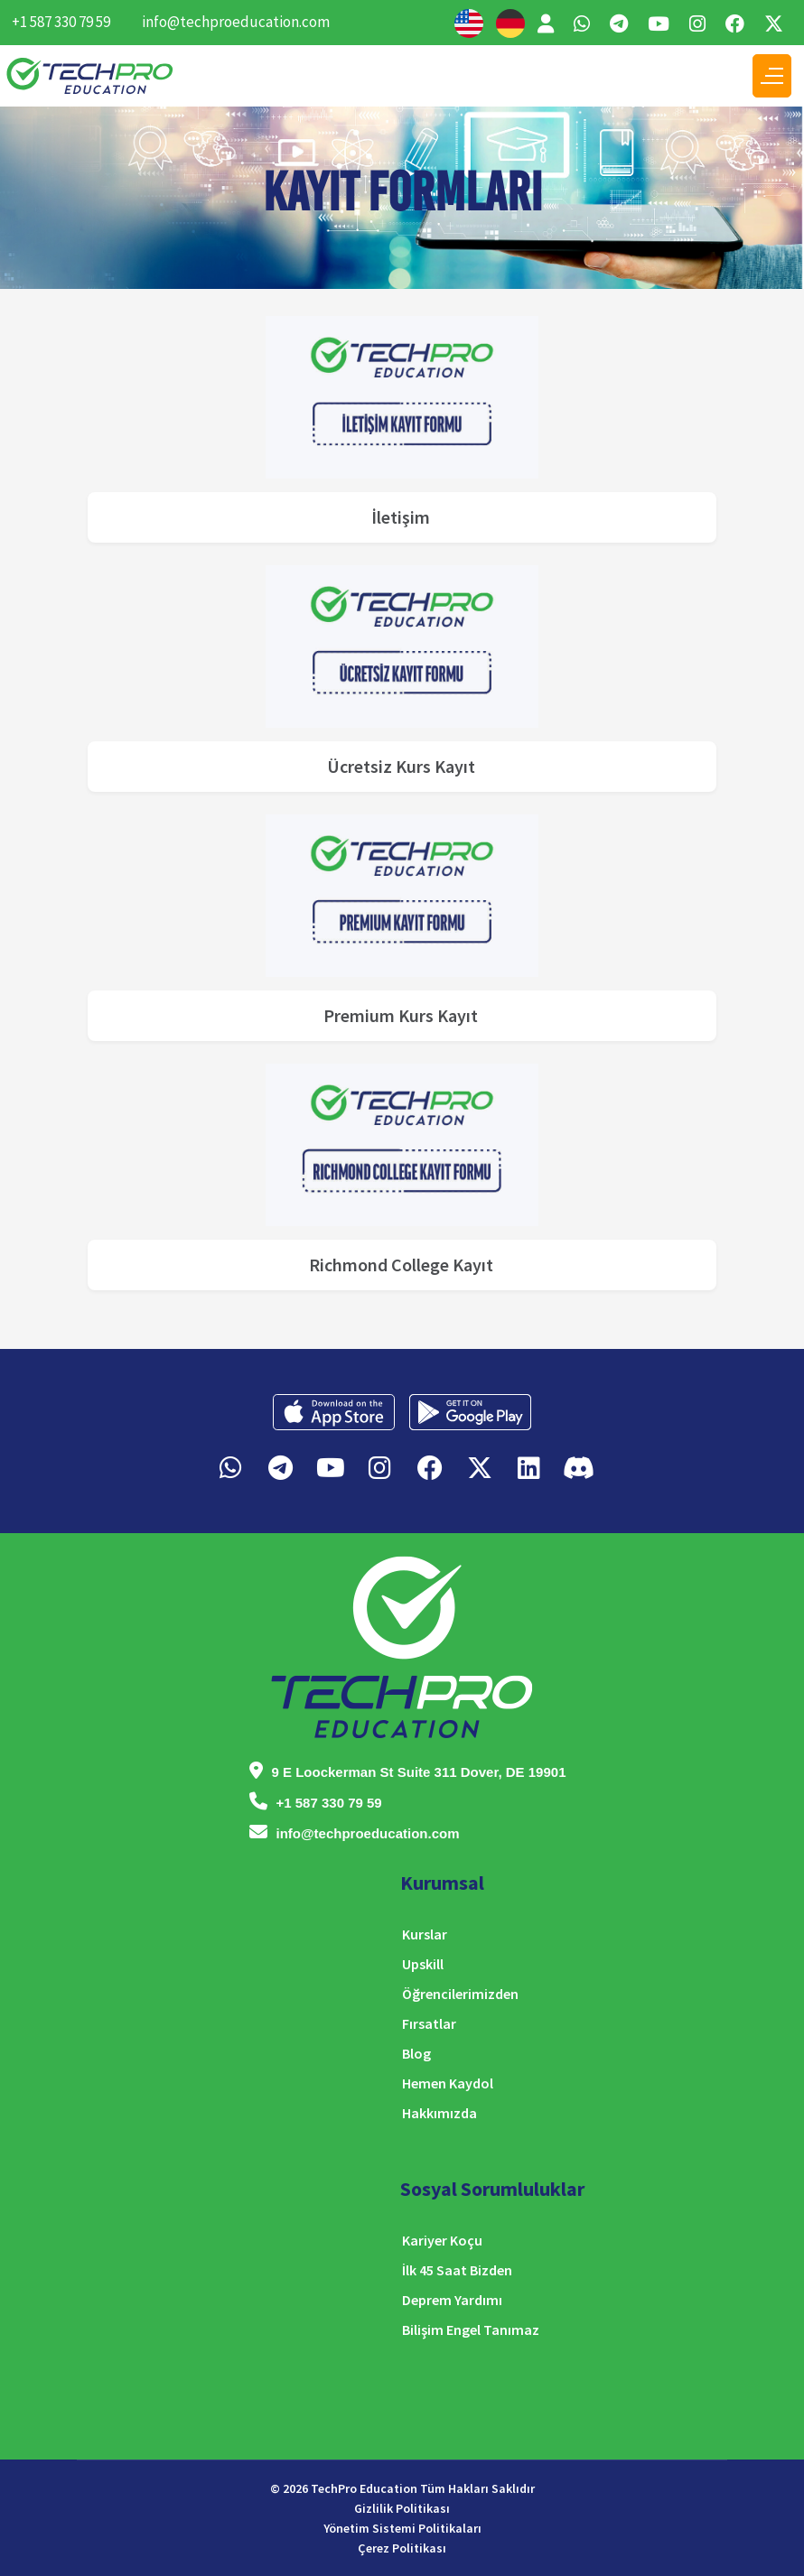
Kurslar (424, 1934)
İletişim (400, 517)
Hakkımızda (439, 2113)
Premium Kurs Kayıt (400, 1015)
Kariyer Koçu (442, 2240)
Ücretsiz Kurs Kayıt (401, 766)
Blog (416, 2053)
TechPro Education (364, 2488)
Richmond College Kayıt (401, 1264)
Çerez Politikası (402, 2548)
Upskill (423, 1964)
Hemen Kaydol (447, 2083)
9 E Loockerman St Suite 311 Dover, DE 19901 (419, 1772)
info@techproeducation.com (236, 22)
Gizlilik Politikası (402, 2508)
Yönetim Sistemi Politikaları (402, 2528)
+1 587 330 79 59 (61, 22)
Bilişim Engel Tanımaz (470, 2329)
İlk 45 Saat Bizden (457, 2270)
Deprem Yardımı (452, 2300)
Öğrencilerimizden (460, 1994)
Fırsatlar (429, 2023)
